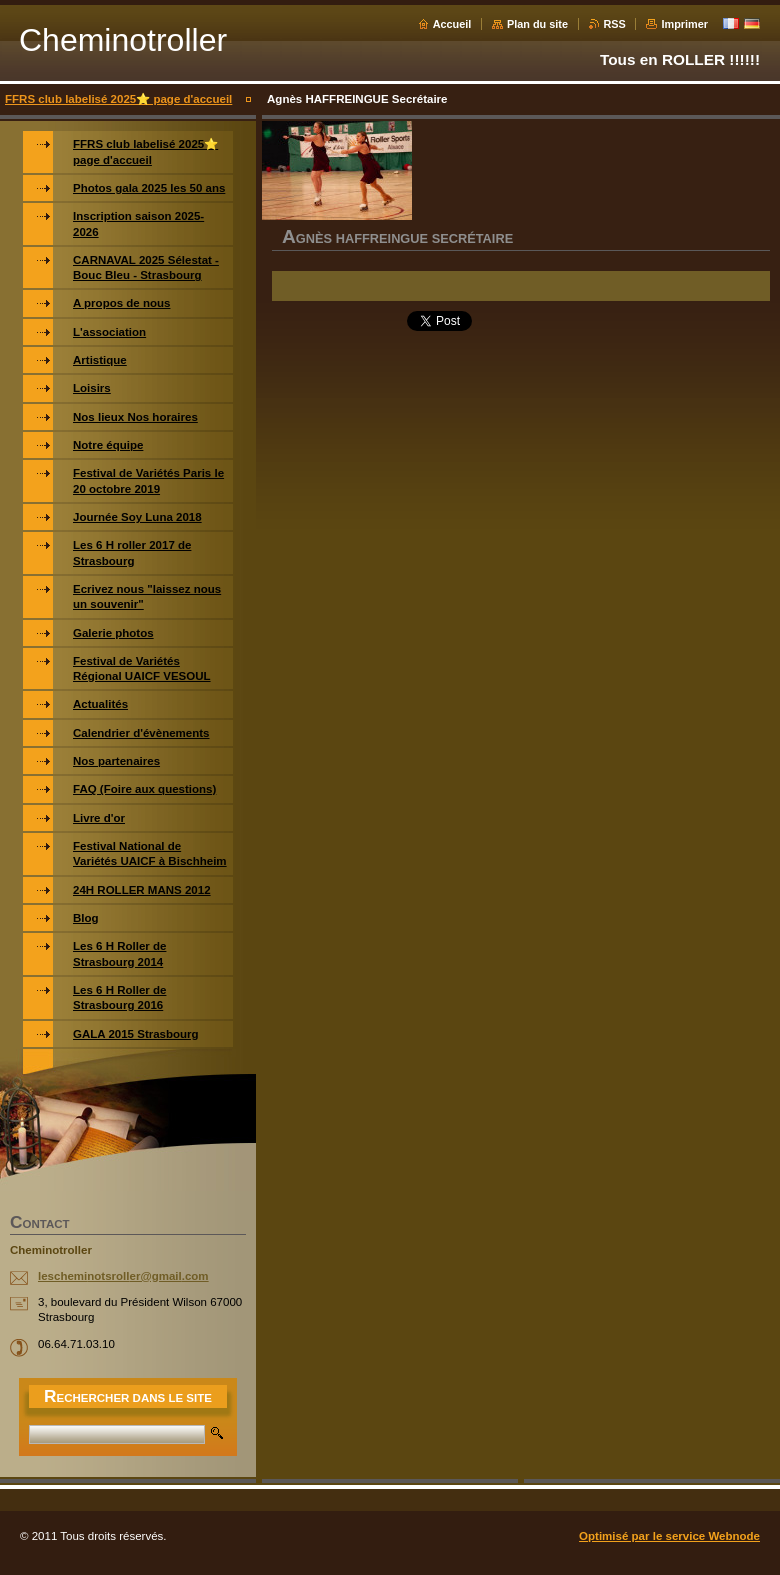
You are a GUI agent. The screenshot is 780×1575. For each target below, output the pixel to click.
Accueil (452, 24)
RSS (615, 24)
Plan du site (537, 24)
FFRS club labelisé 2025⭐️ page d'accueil (118, 99)
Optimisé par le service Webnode (669, 1536)
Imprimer (684, 24)
